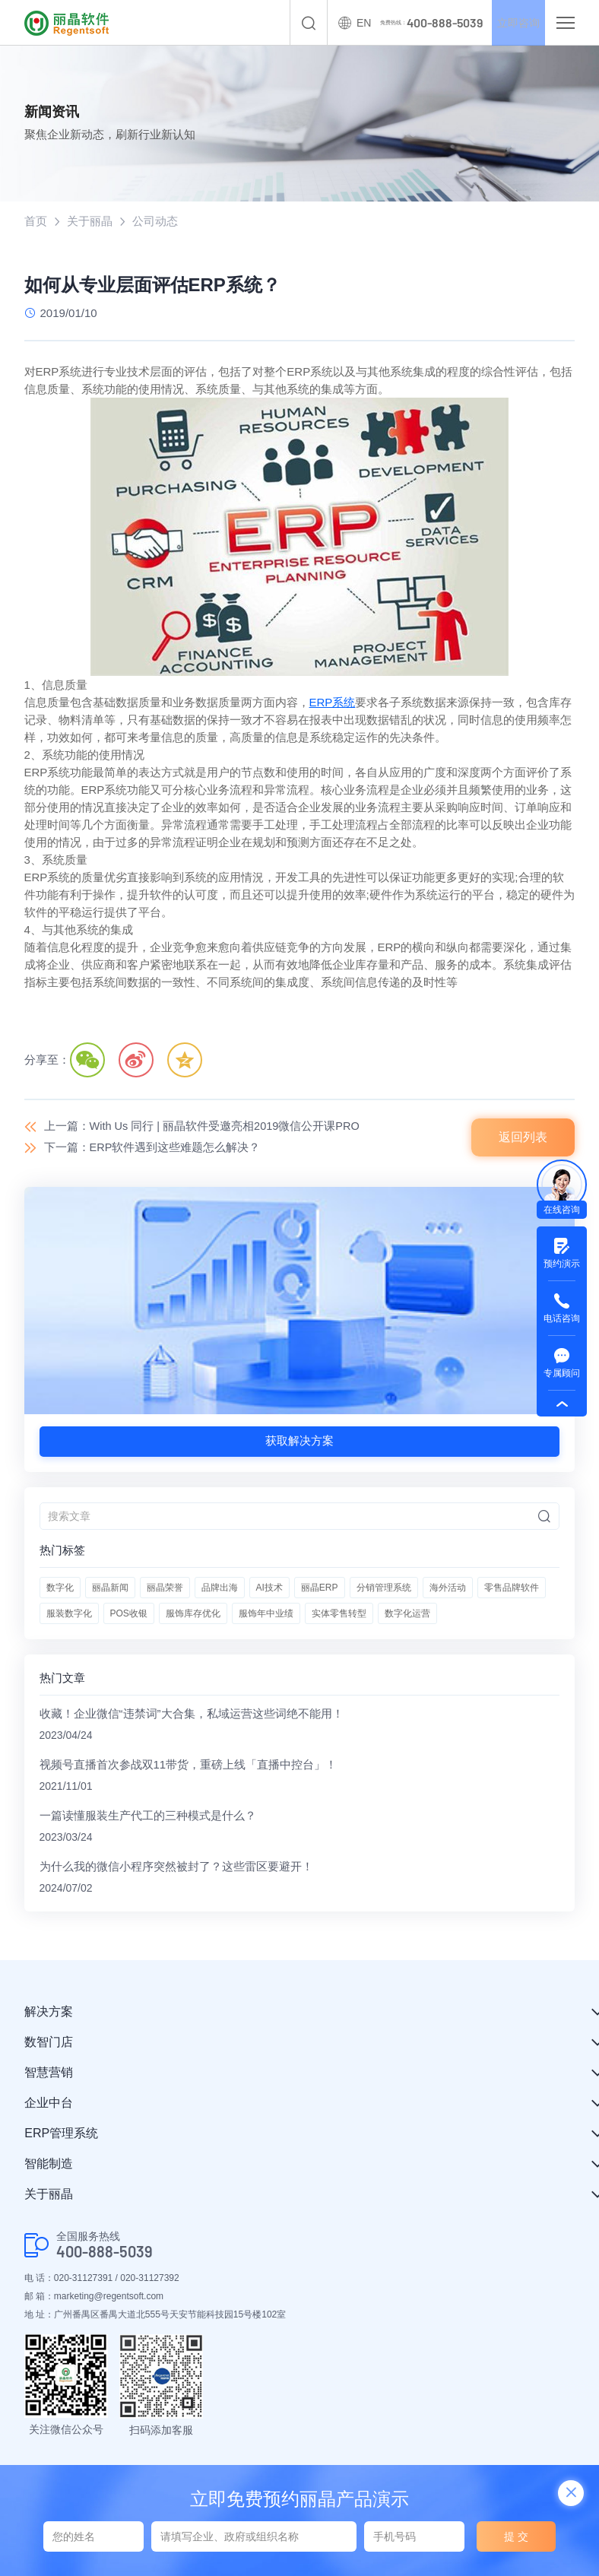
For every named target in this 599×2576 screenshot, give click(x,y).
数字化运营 (407, 1615)
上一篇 (203, 1127)
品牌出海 (219, 1589)
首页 (35, 221)
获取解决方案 (299, 1442)
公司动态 (155, 221)
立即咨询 (511, 23)
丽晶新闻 (110, 1589)
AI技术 (269, 1589)
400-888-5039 (104, 2256)
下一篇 (152, 1148)
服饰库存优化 (193, 1615)
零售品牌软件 (511, 1589)
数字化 (60, 1589)
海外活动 (447, 1589)
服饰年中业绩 (266, 1615)
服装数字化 (69, 1615)
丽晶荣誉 (165, 1589)
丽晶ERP (319, 1589)
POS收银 (128, 1615)
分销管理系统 (384, 1589)
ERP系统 (332, 702)
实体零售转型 (339, 1615)
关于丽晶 (90, 221)
